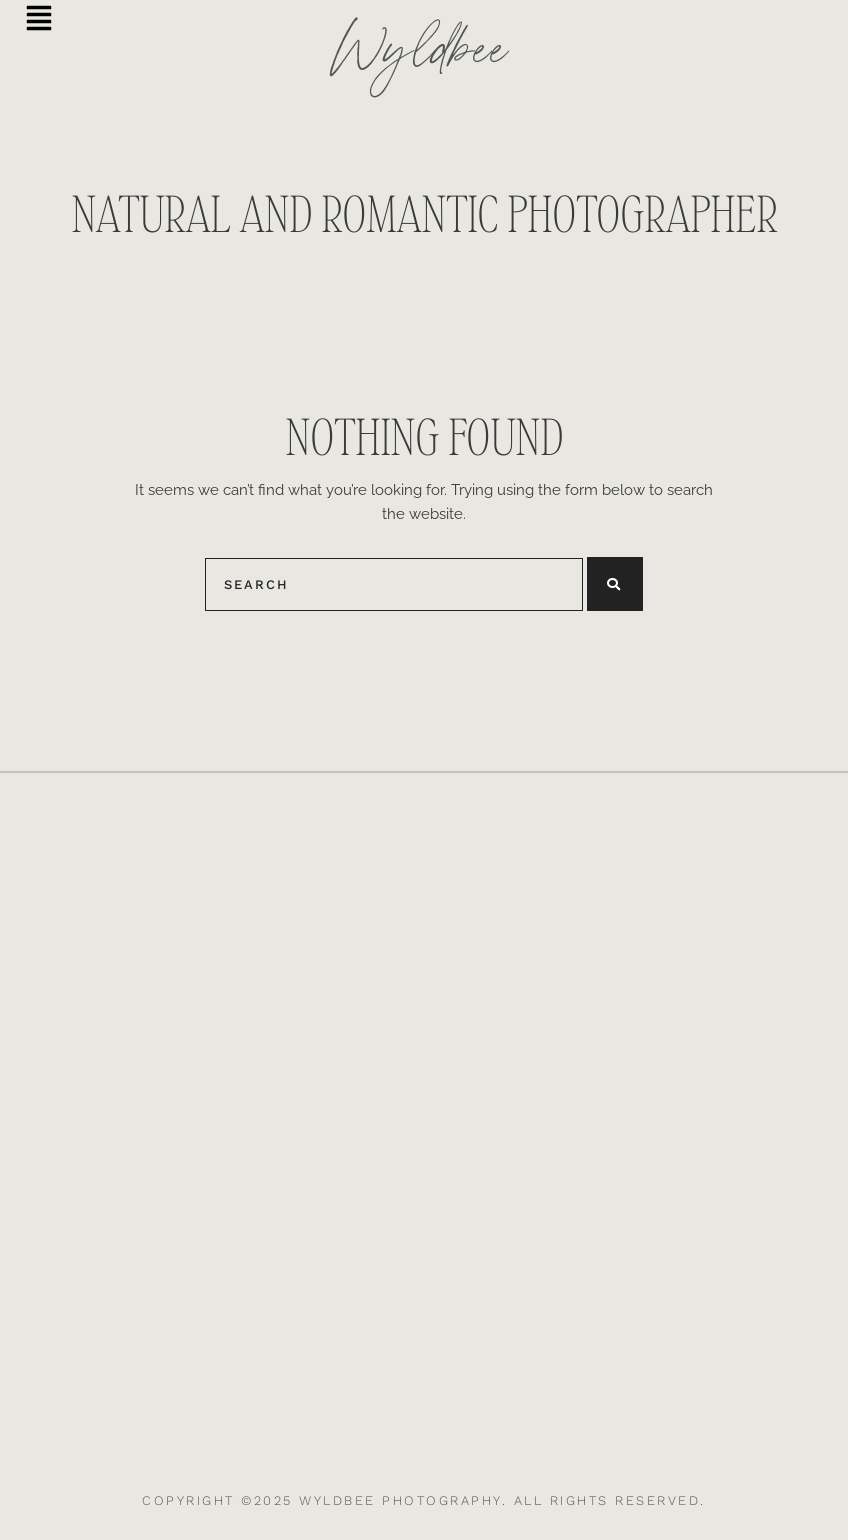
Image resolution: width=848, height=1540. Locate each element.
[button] (39, 20)
